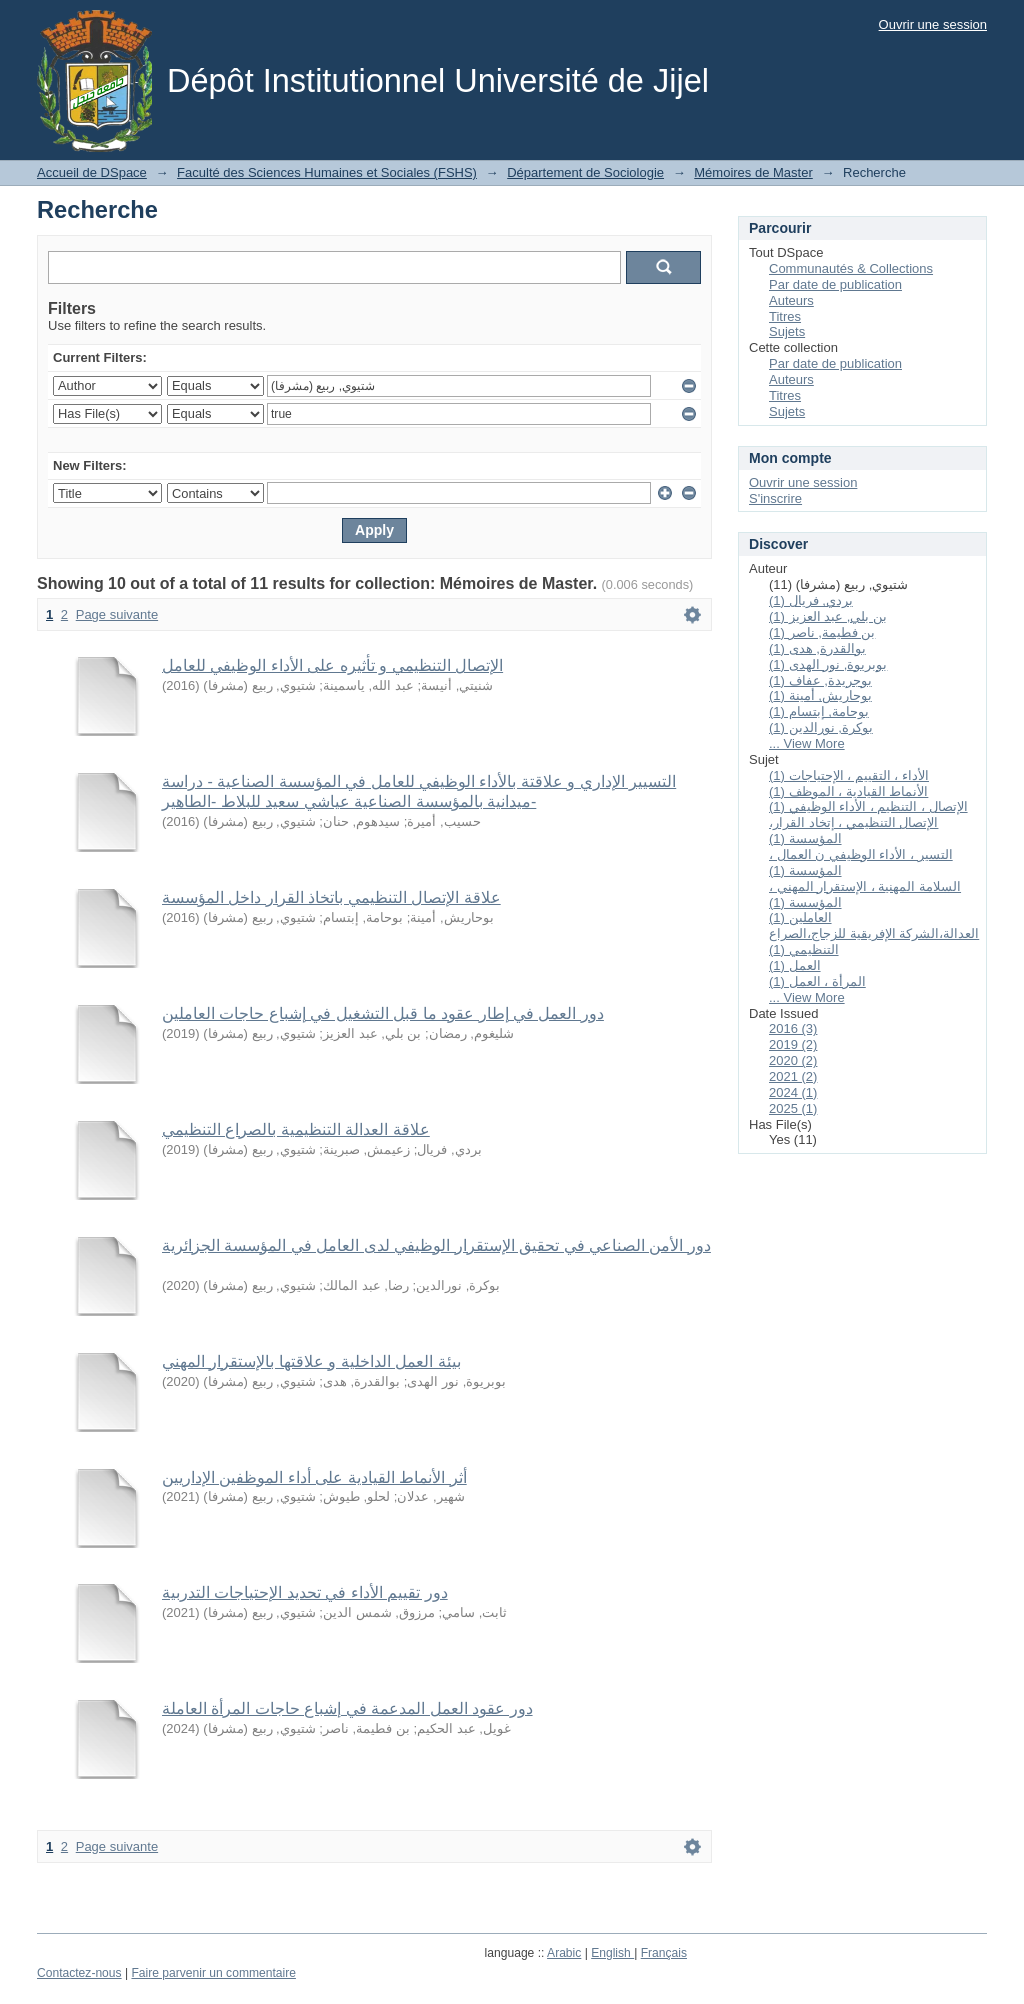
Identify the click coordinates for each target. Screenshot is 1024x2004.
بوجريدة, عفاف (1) (820, 680)
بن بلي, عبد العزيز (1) (828, 616)
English (612, 1953)
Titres (785, 316)
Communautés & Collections (851, 268)
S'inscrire (775, 498)
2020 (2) (793, 1060)
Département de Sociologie (585, 172)
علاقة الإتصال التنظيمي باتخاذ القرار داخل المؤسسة (331, 897)
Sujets (787, 331)
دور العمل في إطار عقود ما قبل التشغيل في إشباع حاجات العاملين (383, 1013)
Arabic (564, 1953)
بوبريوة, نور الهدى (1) (828, 664)
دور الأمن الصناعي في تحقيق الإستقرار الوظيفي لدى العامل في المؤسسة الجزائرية (436, 1245)
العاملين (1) (800, 917)
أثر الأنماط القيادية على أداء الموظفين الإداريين (314, 1477)
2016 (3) (793, 1028)
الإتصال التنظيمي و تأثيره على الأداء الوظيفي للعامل (332, 665)
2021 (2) (793, 1076)
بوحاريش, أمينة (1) (820, 695)
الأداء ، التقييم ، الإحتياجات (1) (849, 775)
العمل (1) (795, 965)
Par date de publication (835, 284)
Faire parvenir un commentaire (213, 1973)
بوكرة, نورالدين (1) (821, 727)
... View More (807, 743)
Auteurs (791, 300)
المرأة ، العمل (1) (817, 981)
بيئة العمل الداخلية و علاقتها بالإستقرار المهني (311, 1361)
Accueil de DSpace (92, 172)
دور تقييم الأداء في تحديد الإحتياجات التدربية (305, 1592)
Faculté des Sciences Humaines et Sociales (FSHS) (327, 172)
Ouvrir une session (933, 24)
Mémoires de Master (753, 172)
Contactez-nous (79, 1973)
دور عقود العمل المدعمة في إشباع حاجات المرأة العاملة (347, 1708)
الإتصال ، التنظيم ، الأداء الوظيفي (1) (868, 806)
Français (664, 1953)
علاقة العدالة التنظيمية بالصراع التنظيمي (296, 1129)
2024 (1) (793, 1092)
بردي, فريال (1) (811, 600)
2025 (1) (793, 1108)
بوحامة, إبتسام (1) (819, 711)
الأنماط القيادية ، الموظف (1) (848, 791)
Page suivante (117, 614)
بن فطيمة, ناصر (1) (822, 632)
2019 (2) (793, 1044)
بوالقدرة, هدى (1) (817, 648)
